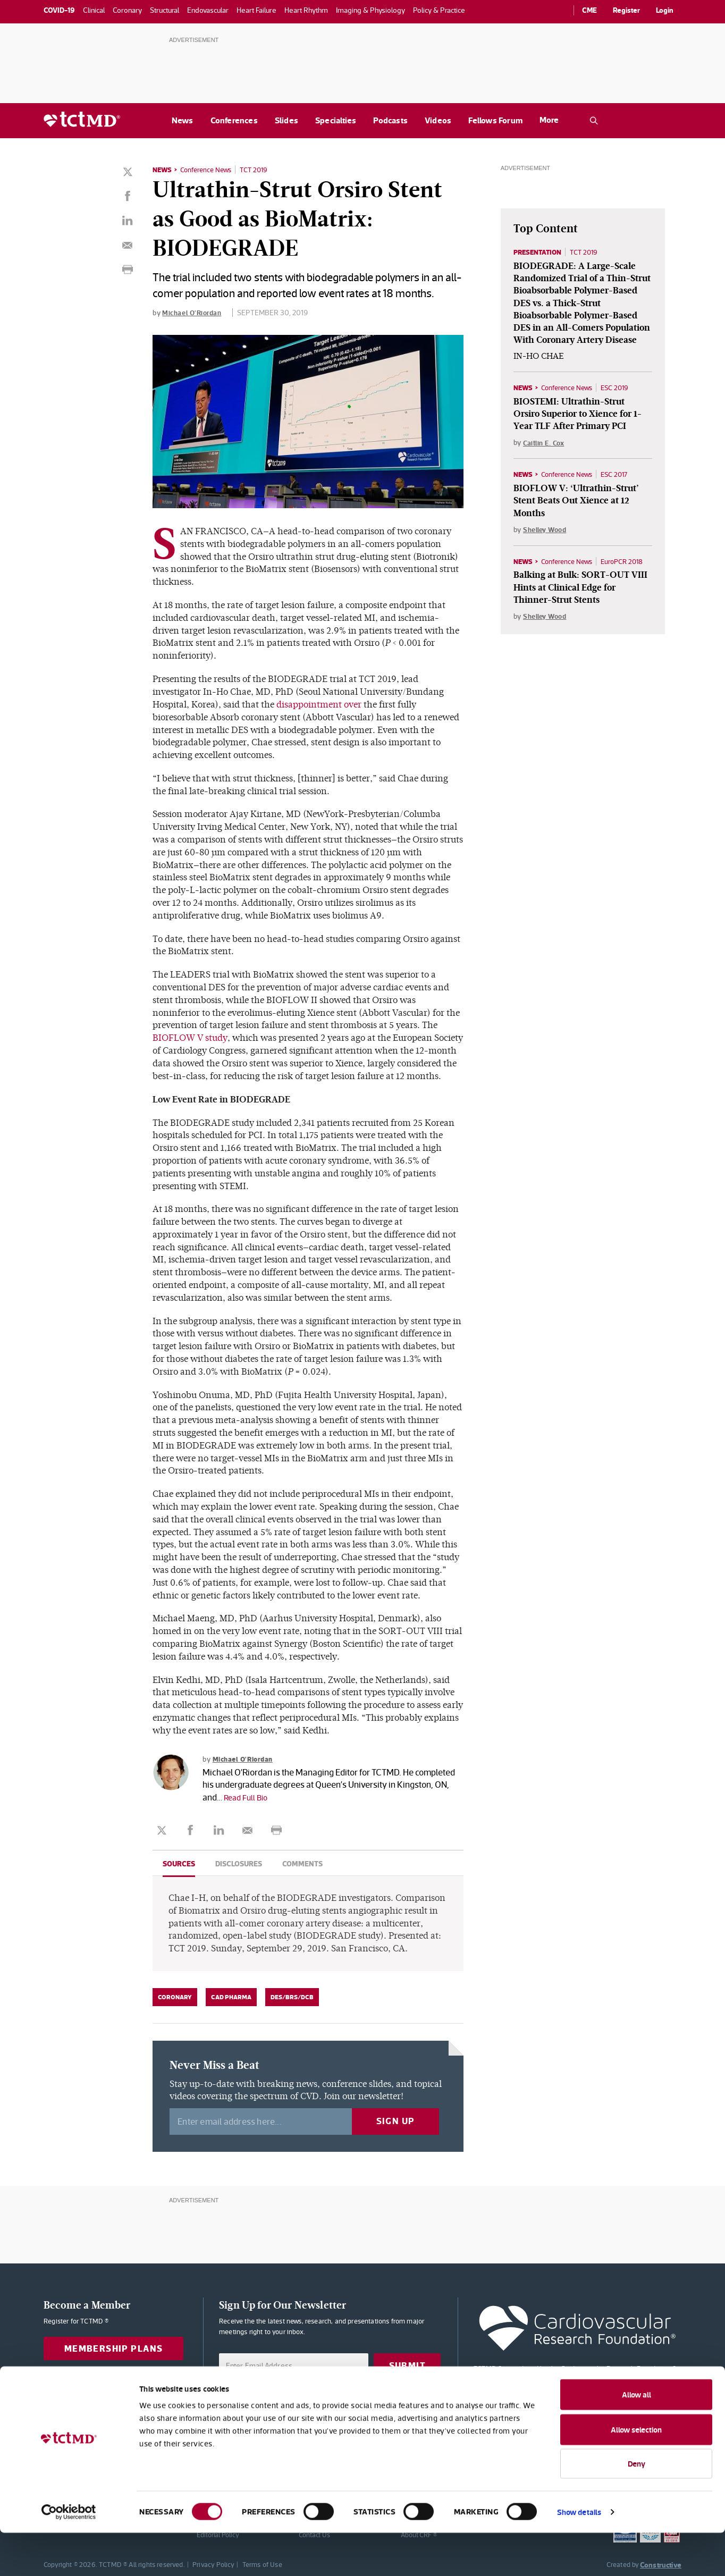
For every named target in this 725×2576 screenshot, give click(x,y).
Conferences (234, 120)
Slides (286, 120)
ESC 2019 (623, 389)
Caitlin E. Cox (545, 445)
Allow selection (636, 2472)
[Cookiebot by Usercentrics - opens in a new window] (68, 2555)
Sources (179, 1863)
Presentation (539, 252)
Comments (302, 1863)
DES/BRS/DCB (292, 1996)
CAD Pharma (231, 1996)
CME (589, 10)
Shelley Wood (547, 532)
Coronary (175, 1996)
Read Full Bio (248, 1796)
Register (626, 10)
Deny (636, 2506)
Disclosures (238, 1863)
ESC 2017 (622, 477)
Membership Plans (113, 2348)
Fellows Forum (495, 120)
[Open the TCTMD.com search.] (593, 120)
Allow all (636, 2437)
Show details (579, 2555)
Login (664, 10)
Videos (438, 120)
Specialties (335, 120)
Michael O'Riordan (193, 312)
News (182, 120)
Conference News (210, 169)
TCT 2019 (262, 169)
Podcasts (390, 120)
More (549, 120)
